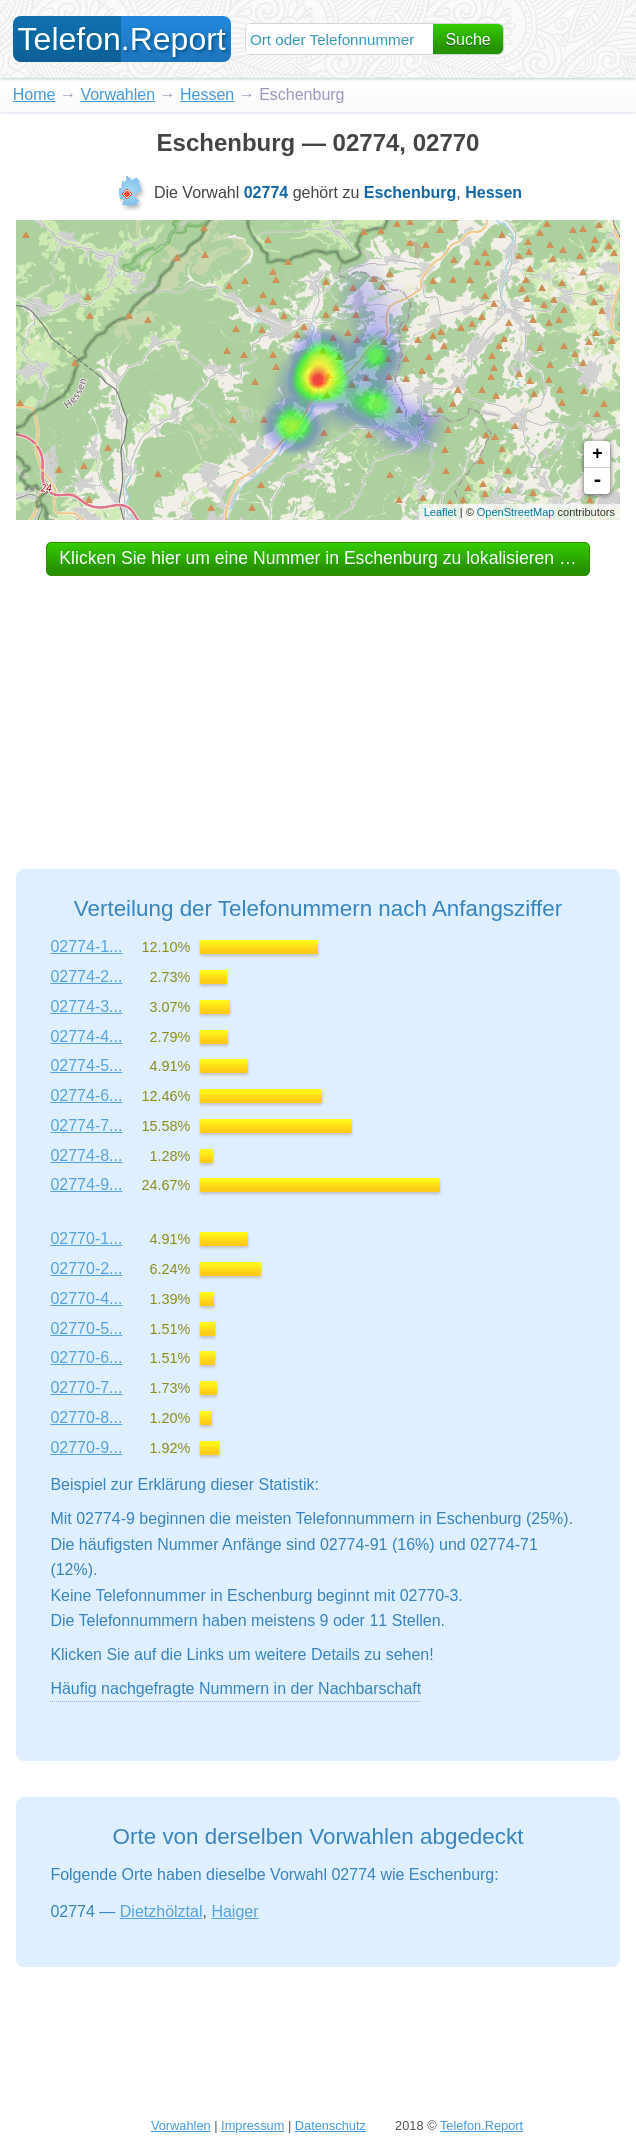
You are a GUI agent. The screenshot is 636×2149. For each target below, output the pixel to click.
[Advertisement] (318, 704)
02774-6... (86, 1095)
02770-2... (86, 1268)
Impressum (252, 2125)
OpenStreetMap (516, 512)
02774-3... (86, 1006)
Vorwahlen (117, 94)
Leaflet (440, 512)
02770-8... (86, 1417)
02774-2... (86, 976)
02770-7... (86, 1387)
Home (34, 94)
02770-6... (86, 1357)
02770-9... (86, 1447)
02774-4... (86, 1036)
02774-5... (86, 1065)
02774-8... (86, 1155)
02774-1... (86, 946)
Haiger (234, 1911)
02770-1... (86, 1238)
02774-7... (86, 1125)
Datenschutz (330, 2125)
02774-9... (86, 1184)
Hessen (207, 94)
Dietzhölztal (161, 1911)
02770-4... (86, 1298)
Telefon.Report (481, 2125)
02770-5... (86, 1328)
